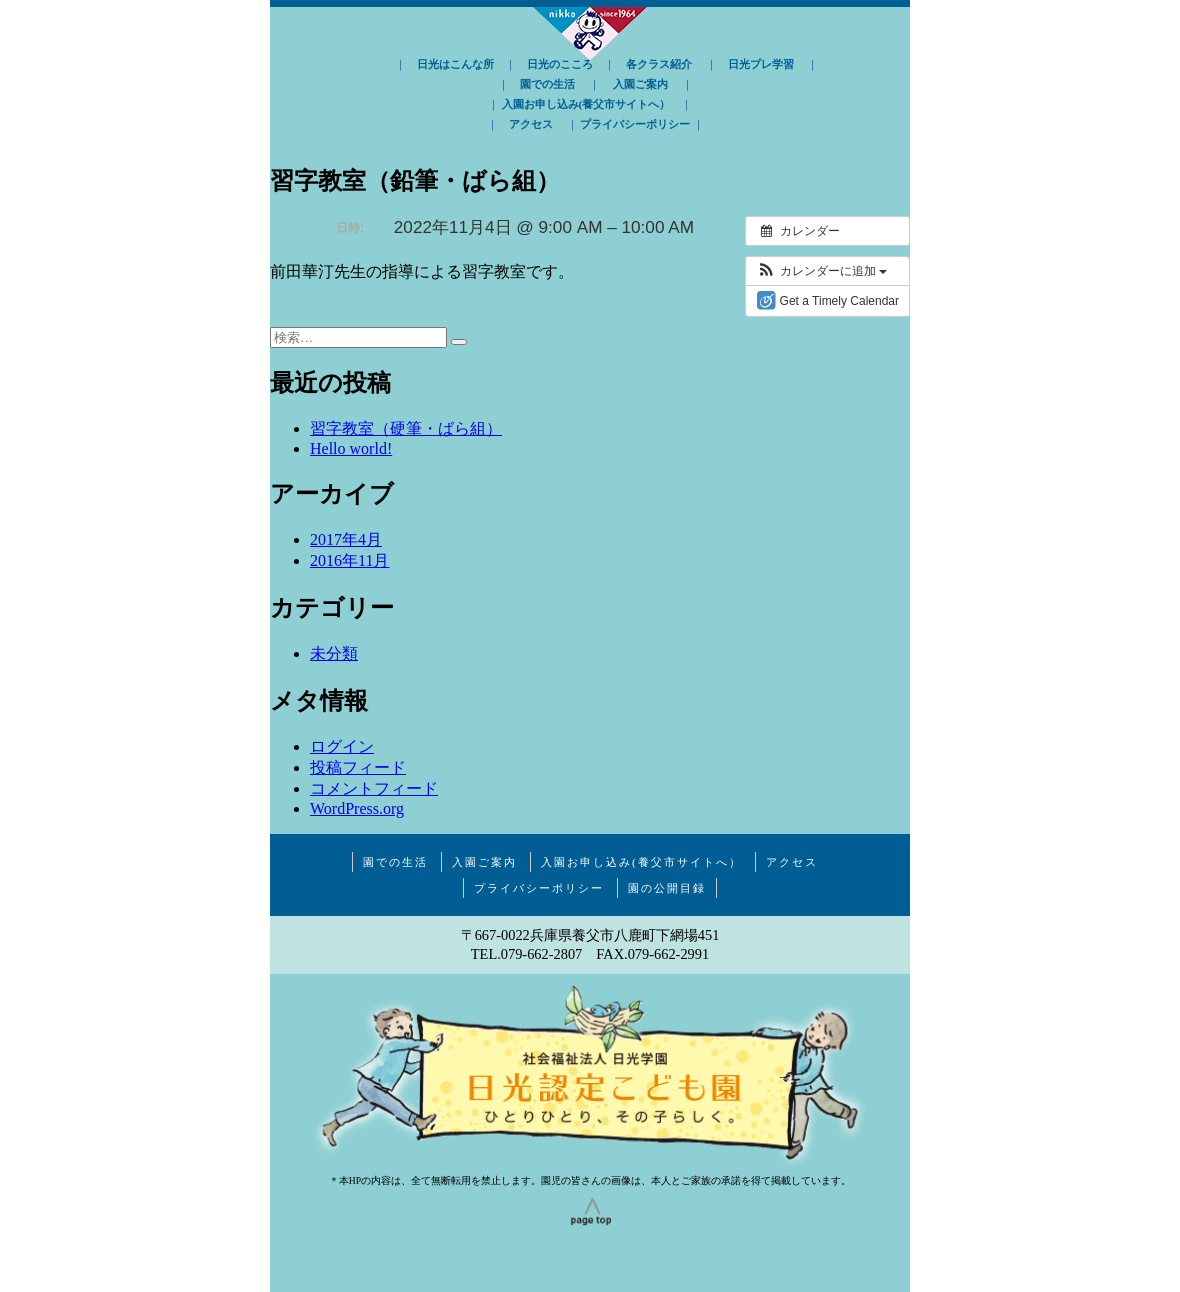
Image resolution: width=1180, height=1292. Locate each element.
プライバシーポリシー (635, 124)
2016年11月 (349, 560)
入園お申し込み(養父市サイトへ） (586, 104)
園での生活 (547, 84)
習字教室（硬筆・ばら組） (406, 428)
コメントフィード (374, 788)
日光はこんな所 (455, 64)
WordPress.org (357, 808)
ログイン (342, 746)
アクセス (531, 124)
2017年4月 (346, 539)
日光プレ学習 (761, 64)
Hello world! (351, 448)
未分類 (334, 653)
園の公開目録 (667, 888)
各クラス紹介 (659, 64)
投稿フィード (358, 767)
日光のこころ (560, 64)
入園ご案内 (640, 84)
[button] (821, 271)
